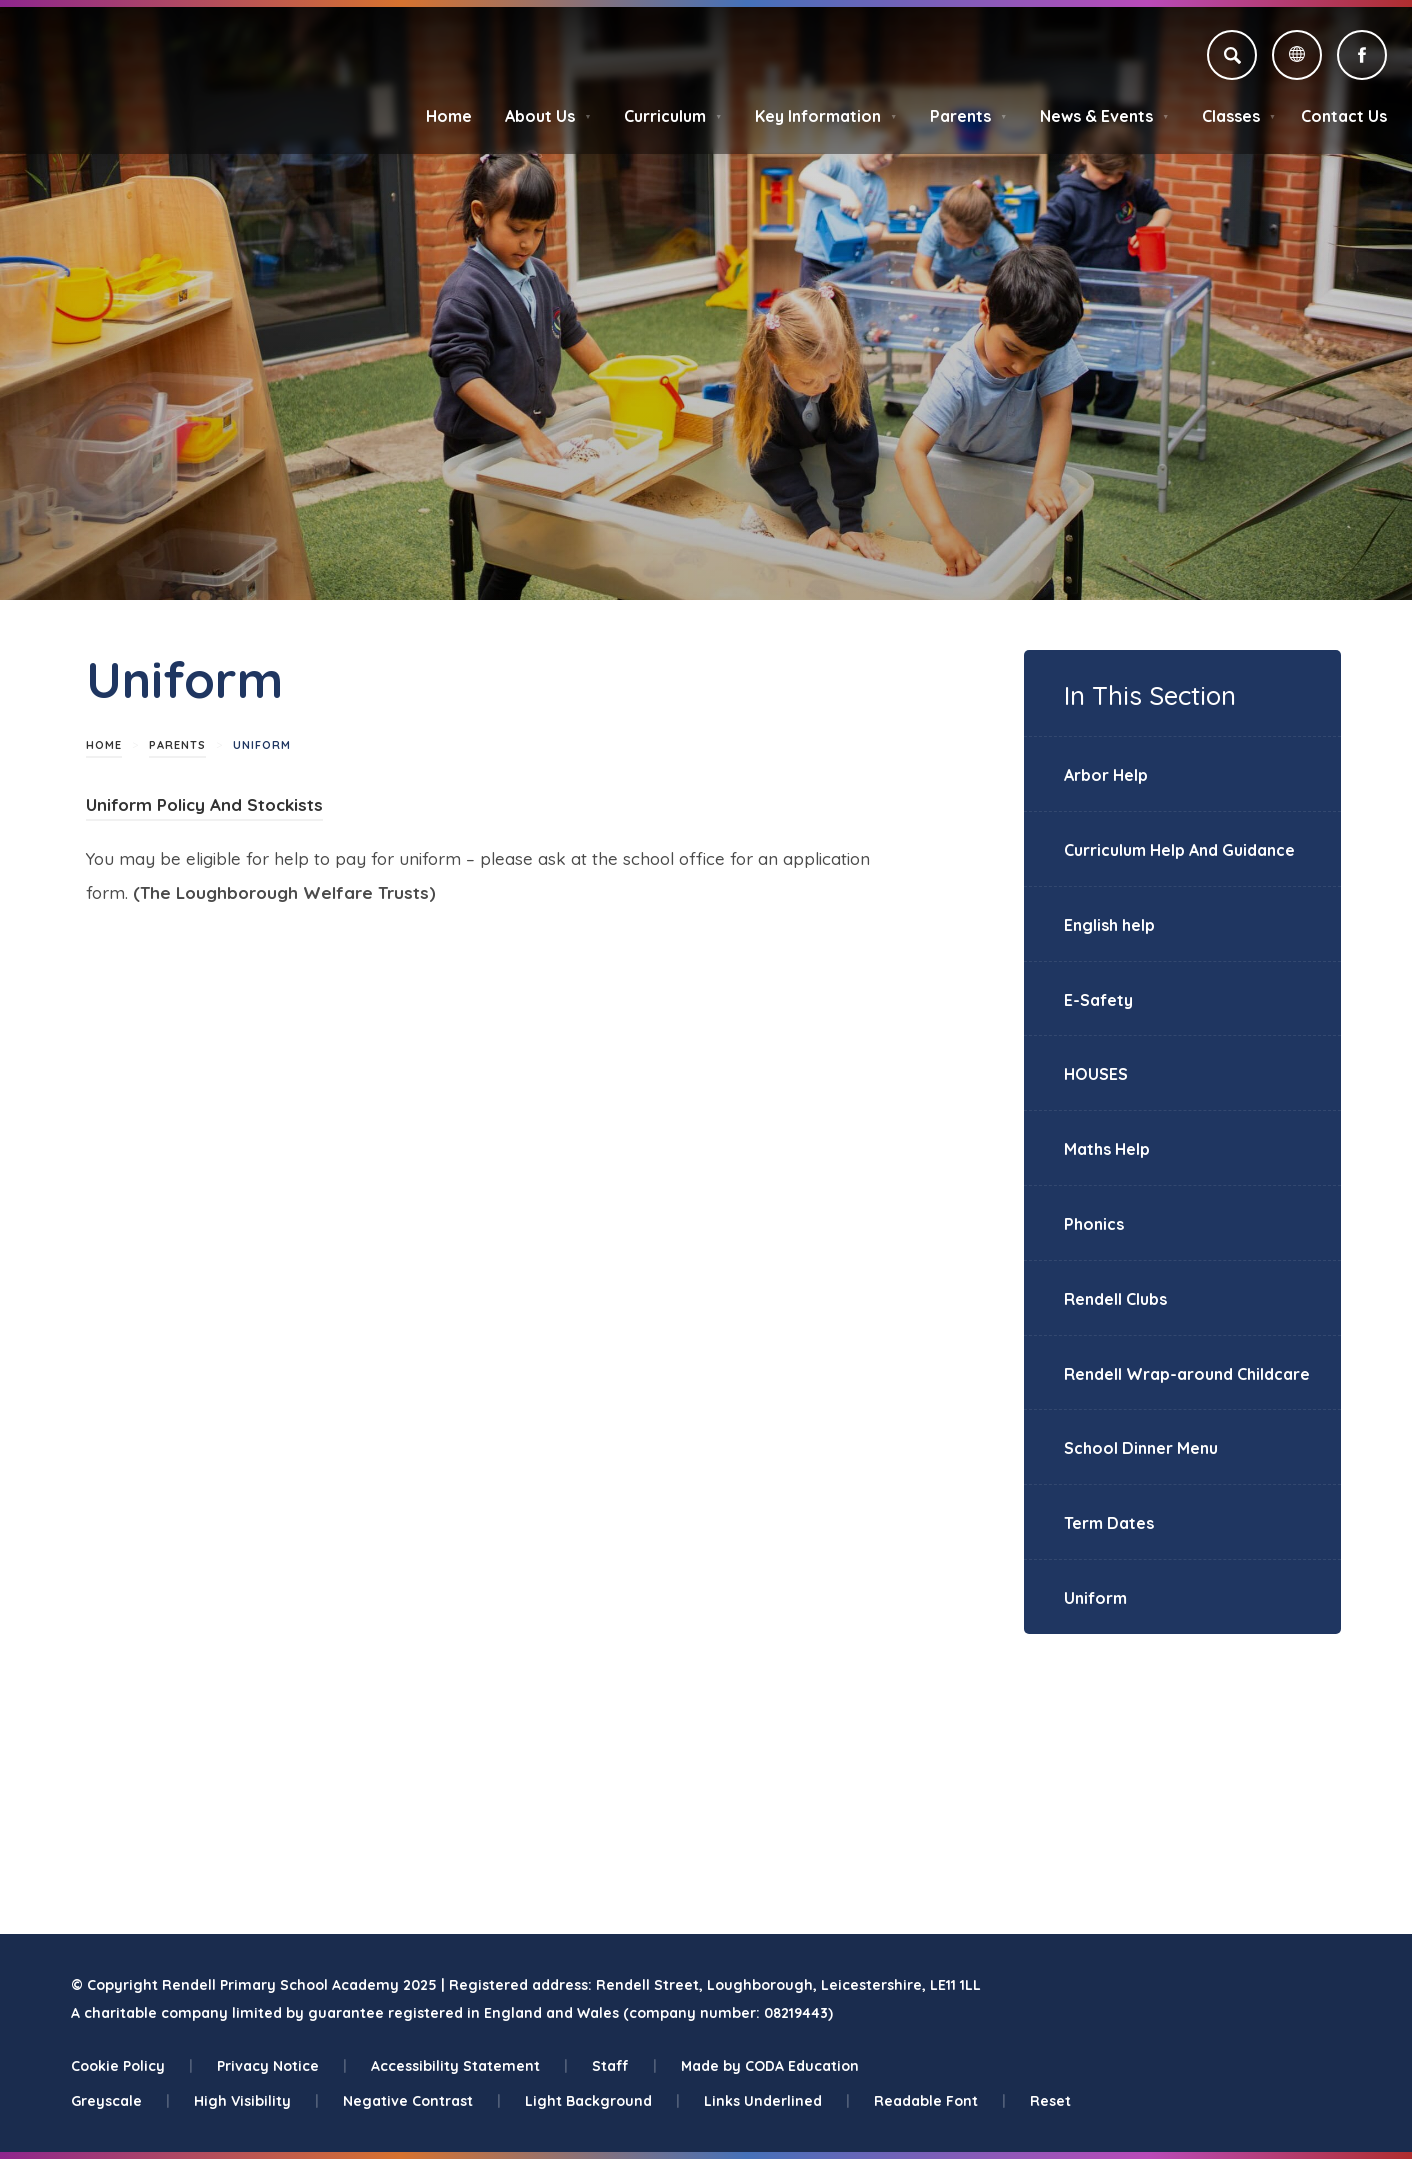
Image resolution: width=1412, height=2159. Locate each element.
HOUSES (1096, 1074)
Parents (968, 116)
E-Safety (1098, 1000)
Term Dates (1109, 1523)
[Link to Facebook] (1362, 55)
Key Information (826, 116)
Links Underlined (777, 2101)
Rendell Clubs (1115, 1299)
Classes (1239, 116)
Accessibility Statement (469, 2066)
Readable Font (940, 2101)
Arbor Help (1106, 775)
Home (449, 116)
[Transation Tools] (1297, 55)
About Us (548, 116)
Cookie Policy (132, 2066)
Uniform (1095, 1598)
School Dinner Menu (1141, 1448)
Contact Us (1344, 116)
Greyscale (120, 2101)
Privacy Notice (282, 2066)
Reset (1050, 2101)
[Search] (1232, 55)
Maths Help (1107, 1149)
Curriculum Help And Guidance (1179, 850)
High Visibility (256, 2101)
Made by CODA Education (770, 2066)
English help (1109, 925)
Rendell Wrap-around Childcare (1187, 1374)
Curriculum (673, 116)
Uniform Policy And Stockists (204, 804)
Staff (624, 2066)
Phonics (1094, 1224)
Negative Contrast (422, 2101)
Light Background (602, 2101)
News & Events (1104, 116)
